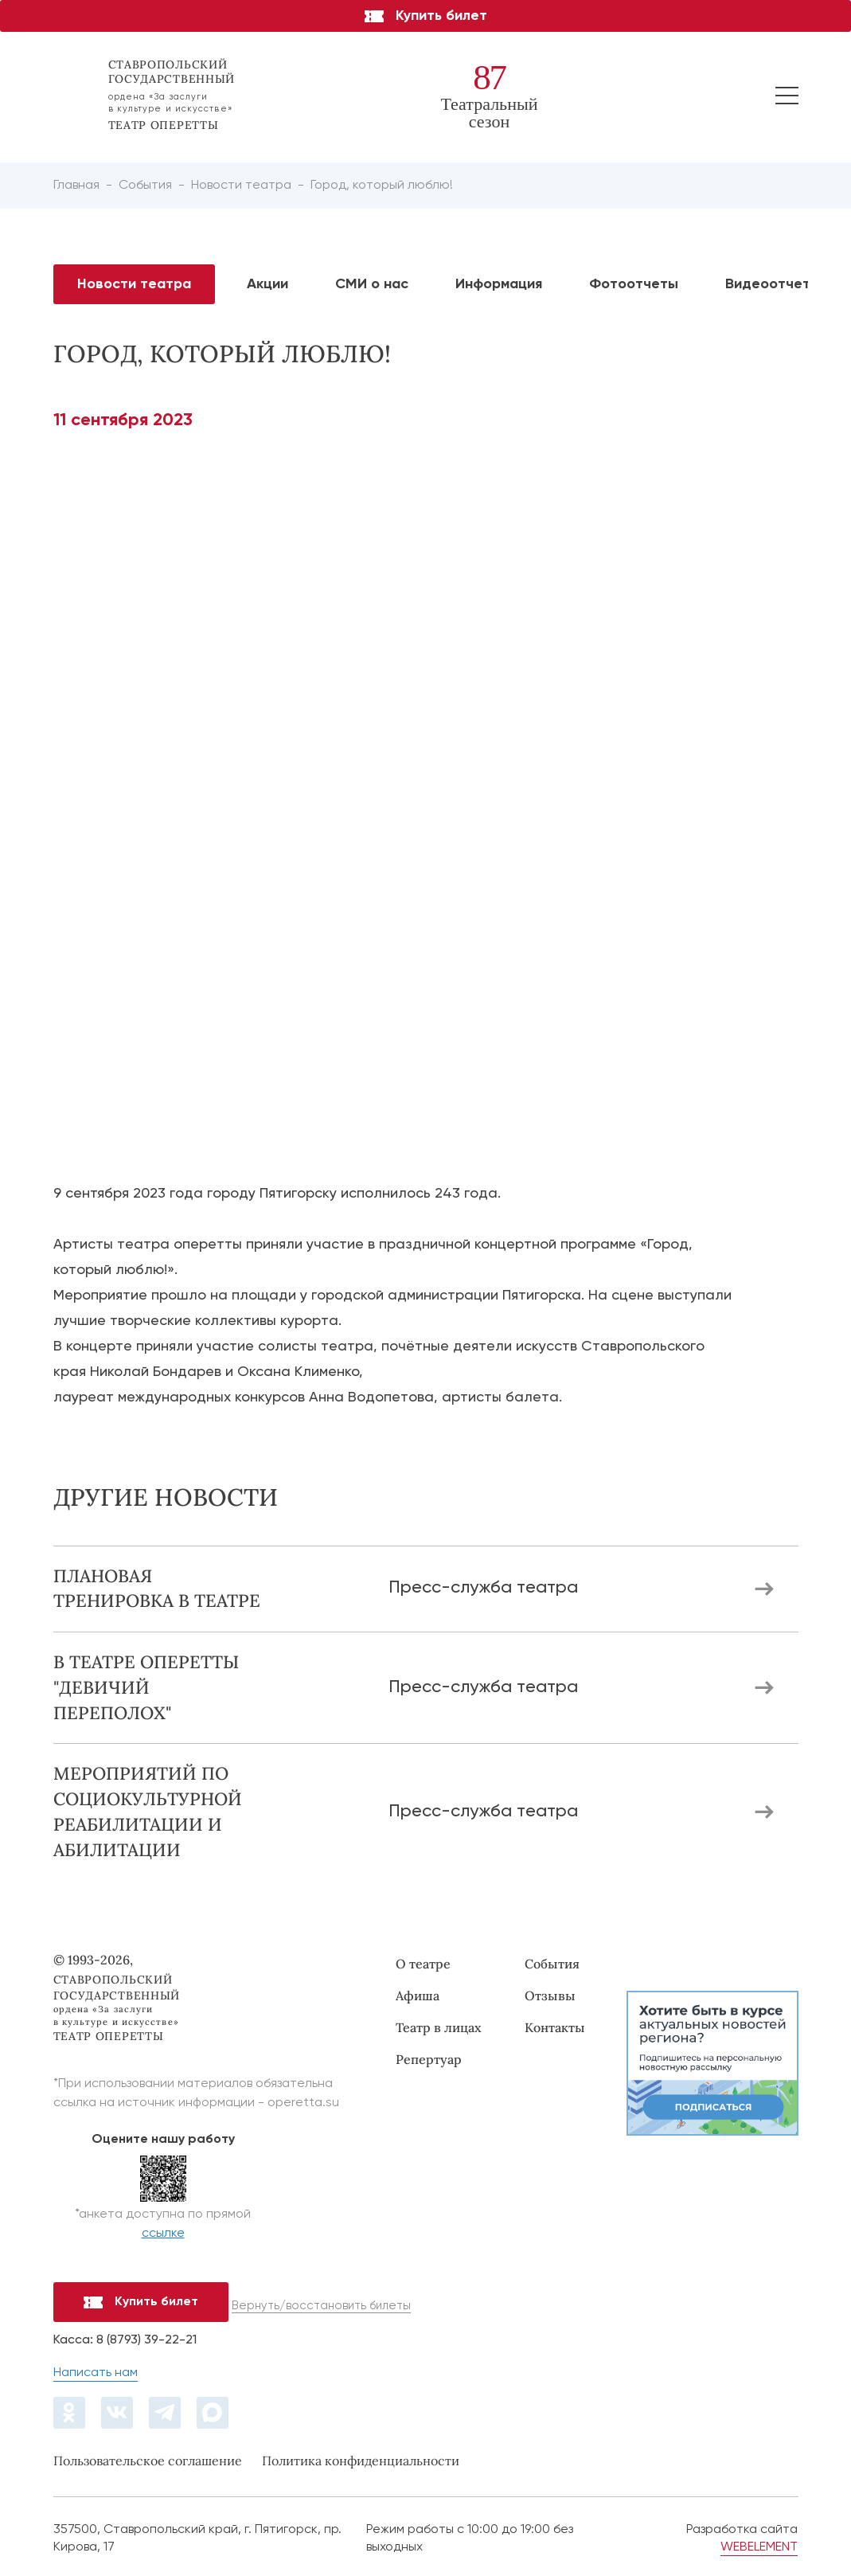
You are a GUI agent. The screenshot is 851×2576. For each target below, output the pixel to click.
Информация (498, 284)
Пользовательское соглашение (147, 2461)
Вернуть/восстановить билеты (321, 2306)
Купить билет (426, 16)
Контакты (555, 2027)
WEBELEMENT (759, 2547)
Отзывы (550, 1995)
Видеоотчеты (773, 284)
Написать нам (95, 2373)
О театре (423, 1964)
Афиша (417, 1995)
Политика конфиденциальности (360, 2461)
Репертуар (429, 2059)
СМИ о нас (371, 284)
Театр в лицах (439, 2027)
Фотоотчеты (633, 284)
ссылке (163, 2233)
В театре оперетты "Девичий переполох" (146, 1687)
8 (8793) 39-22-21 (146, 2340)
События (552, 1964)
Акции (267, 284)
